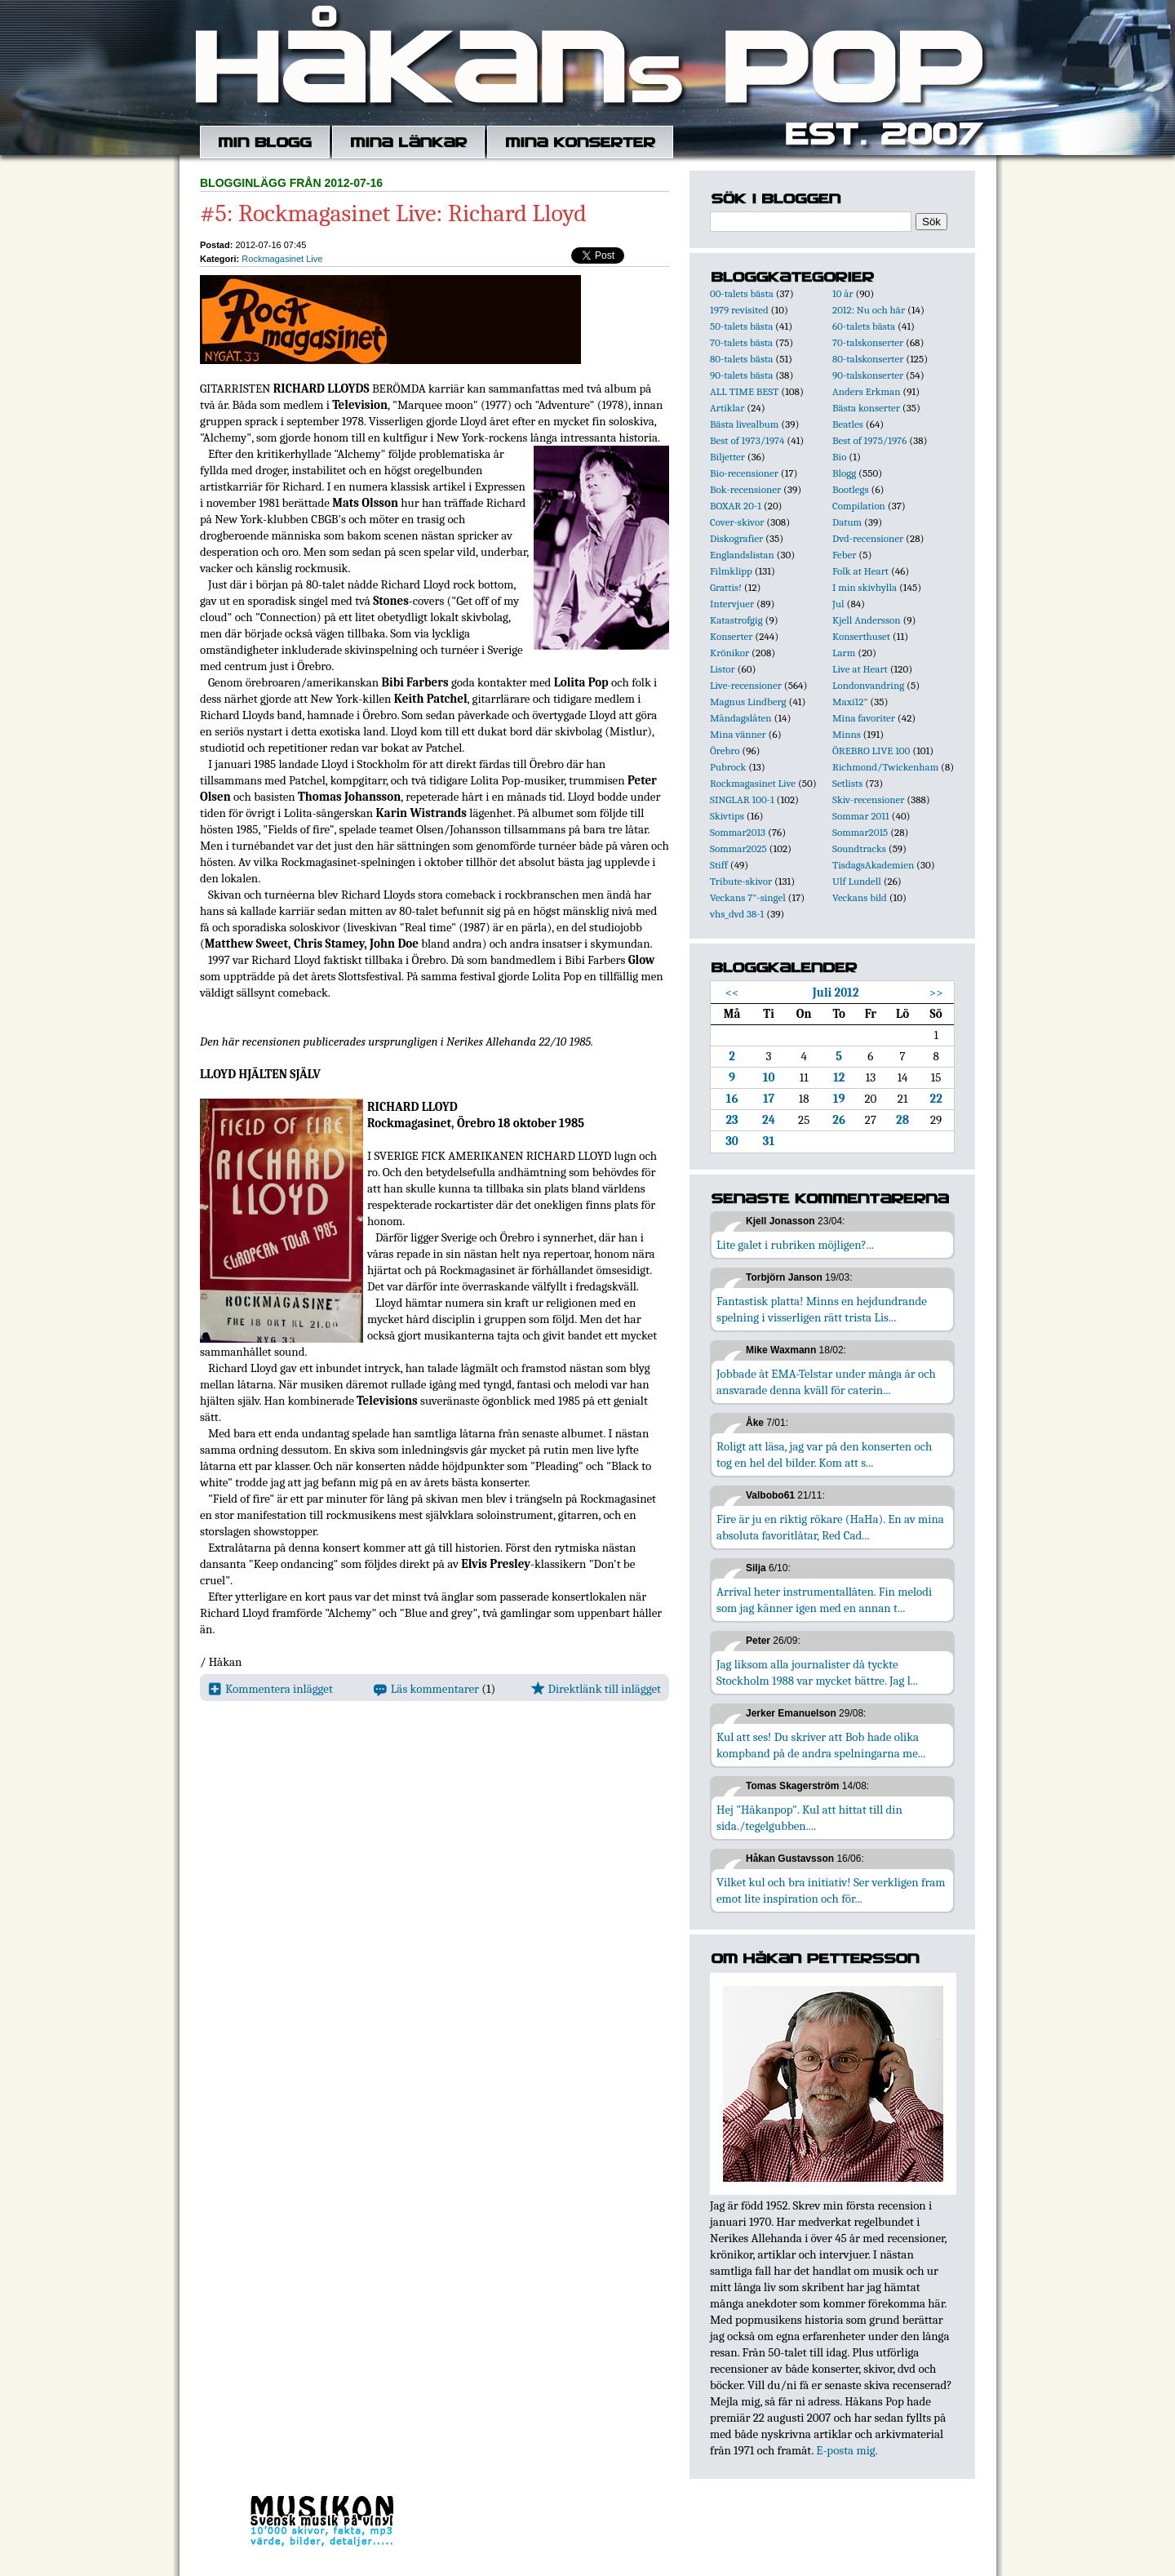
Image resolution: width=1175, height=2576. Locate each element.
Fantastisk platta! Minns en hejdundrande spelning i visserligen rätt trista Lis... (821, 1309)
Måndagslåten (741, 718)
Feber (844, 555)
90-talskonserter (867, 375)
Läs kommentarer (426, 1688)
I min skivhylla (864, 587)
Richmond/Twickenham (885, 767)
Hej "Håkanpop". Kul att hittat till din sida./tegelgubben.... (809, 1817)
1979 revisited (739, 310)
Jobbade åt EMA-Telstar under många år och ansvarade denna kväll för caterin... (826, 1381)
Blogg (844, 473)
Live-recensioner (746, 685)
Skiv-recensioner (868, 799)
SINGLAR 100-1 (742, 799)
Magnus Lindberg (748, 701)
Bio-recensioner (744, 473)
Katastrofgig (736, 620)
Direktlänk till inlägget (596, 1688)
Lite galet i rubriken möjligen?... (795, 1244)
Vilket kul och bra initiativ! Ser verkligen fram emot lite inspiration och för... (831, 1890)
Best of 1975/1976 (869, 440)
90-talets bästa (741, 375)
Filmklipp (731, 571)
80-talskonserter (867, 359)
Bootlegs (850, 489)
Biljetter (727, 457)
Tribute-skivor (741, 881)
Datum (847, 522)
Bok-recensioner (745, 489)
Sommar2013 (737, 832)
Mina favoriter (863, 718)
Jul (838, 603)
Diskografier (736, 538)
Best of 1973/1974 (747, 440)
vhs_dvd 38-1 (737, 914)
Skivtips (727, 816)
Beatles (847, 424)
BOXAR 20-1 (735, 506)
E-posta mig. (846, 2450)
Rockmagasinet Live (282, 259)
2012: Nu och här (868, 310)
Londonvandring (868, 685)
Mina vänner (738, 734)
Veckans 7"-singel (748, 897)
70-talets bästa (741, 342)
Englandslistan (742, 555)
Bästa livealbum (744, 424)
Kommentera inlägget (270, 1688)
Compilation (858, 506)
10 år (843, 293)
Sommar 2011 (860, 816)
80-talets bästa (741, 359)
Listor (722, 669)
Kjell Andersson (866, 620)
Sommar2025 (738, 848)
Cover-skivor (737, 522)
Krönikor (729, 652)
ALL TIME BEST (744, 391)
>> (936, 992)
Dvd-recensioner (867, 538)
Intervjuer (732, 603)
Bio (839, 457)
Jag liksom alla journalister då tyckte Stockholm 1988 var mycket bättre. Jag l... (817, 1672)
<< (732, 992)
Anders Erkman (866, 391)
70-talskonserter (867, 342)
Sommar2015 (860, 832)
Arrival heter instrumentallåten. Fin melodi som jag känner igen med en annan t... (824, 1599)
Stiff (719, 865)
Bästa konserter (866, 408)
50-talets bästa (741, 326)
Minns (846, 734)
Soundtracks (859, 848)
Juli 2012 (836, 992)
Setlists (847, 783)
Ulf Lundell (856, 881)
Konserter (731, 636)
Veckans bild (859, 897)
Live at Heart (860, 669)
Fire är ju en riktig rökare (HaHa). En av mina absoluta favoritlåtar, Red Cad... (830, 1527)
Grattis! (726, 587)
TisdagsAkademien (873, 865)
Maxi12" (850, 701)
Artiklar (727, 408)
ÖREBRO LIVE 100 (871, 750)
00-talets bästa (742, 293)
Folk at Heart (860, 571)
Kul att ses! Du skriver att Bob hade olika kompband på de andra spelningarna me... (820, 1745)
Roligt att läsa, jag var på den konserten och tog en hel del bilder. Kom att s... (824, 1454)
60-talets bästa (863, 326)
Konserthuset (861, 636)
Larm (843, 652)
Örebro (724, 750)
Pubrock (728, 767)
